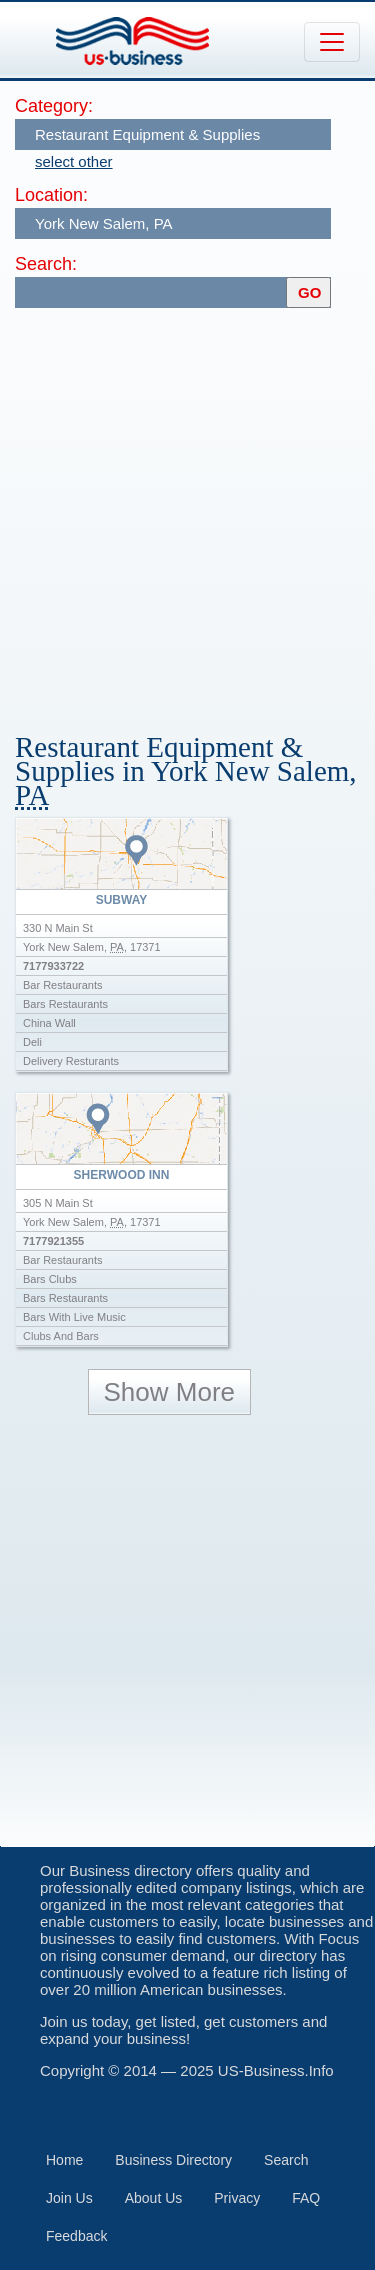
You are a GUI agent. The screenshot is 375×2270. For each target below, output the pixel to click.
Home (64, 2160)
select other (74, 161)
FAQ (306, 2198)
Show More (170, 1392)
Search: (46, 264)
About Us (154, 2198)
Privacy (237, 2198)
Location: (51, 195)
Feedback (76, 2236)
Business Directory (173, 2160)
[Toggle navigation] (332, 42)
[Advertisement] (187, 510)
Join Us (69, 2198)
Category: (54, 106)
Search (286, 2160)
